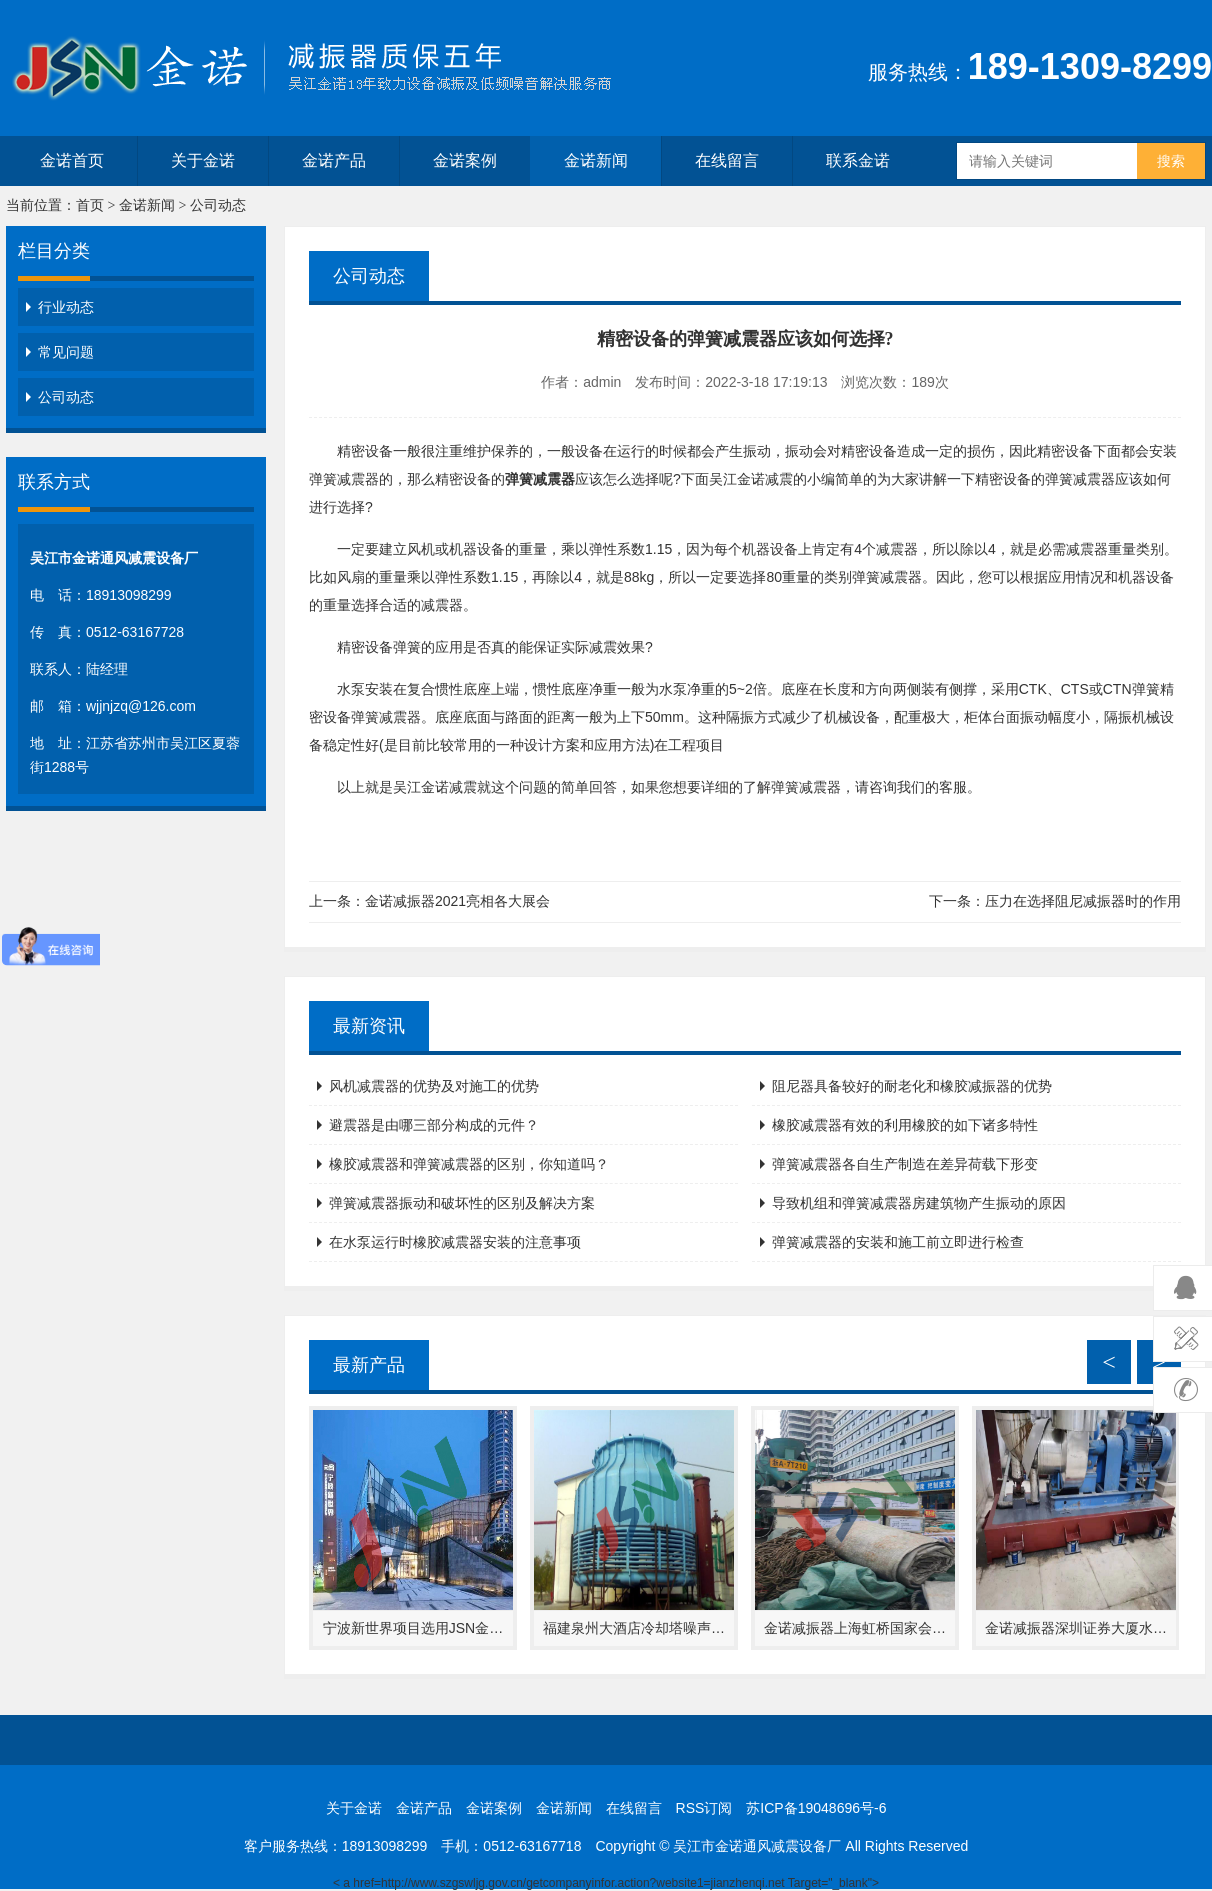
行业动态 (66, 307)
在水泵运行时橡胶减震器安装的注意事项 (455, 1242)
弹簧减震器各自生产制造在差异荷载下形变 (905, 1164)
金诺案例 (465, 160)
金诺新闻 (596, 160)
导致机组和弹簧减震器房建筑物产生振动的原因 (919, 1203)
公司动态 (218, 205)
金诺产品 (334, 160)
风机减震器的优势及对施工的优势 (434, 1086)
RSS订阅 (704, 1808)
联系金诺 (858, 160)
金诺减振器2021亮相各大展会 (457, 901)
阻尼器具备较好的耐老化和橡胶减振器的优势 (912, 1086)
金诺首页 (72, 160)
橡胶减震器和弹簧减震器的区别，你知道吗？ (469, 1164)
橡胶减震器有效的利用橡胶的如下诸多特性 (905, 1125)
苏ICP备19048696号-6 (816, 1808)
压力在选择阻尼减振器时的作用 (1083, 901)
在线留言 (727, 160)
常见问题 (66, 352)
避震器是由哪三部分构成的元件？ (434, 1125)
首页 (90, 205)
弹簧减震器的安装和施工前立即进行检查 (898, 1242)
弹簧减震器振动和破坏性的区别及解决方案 (462, 1203)
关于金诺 (203, 160)
